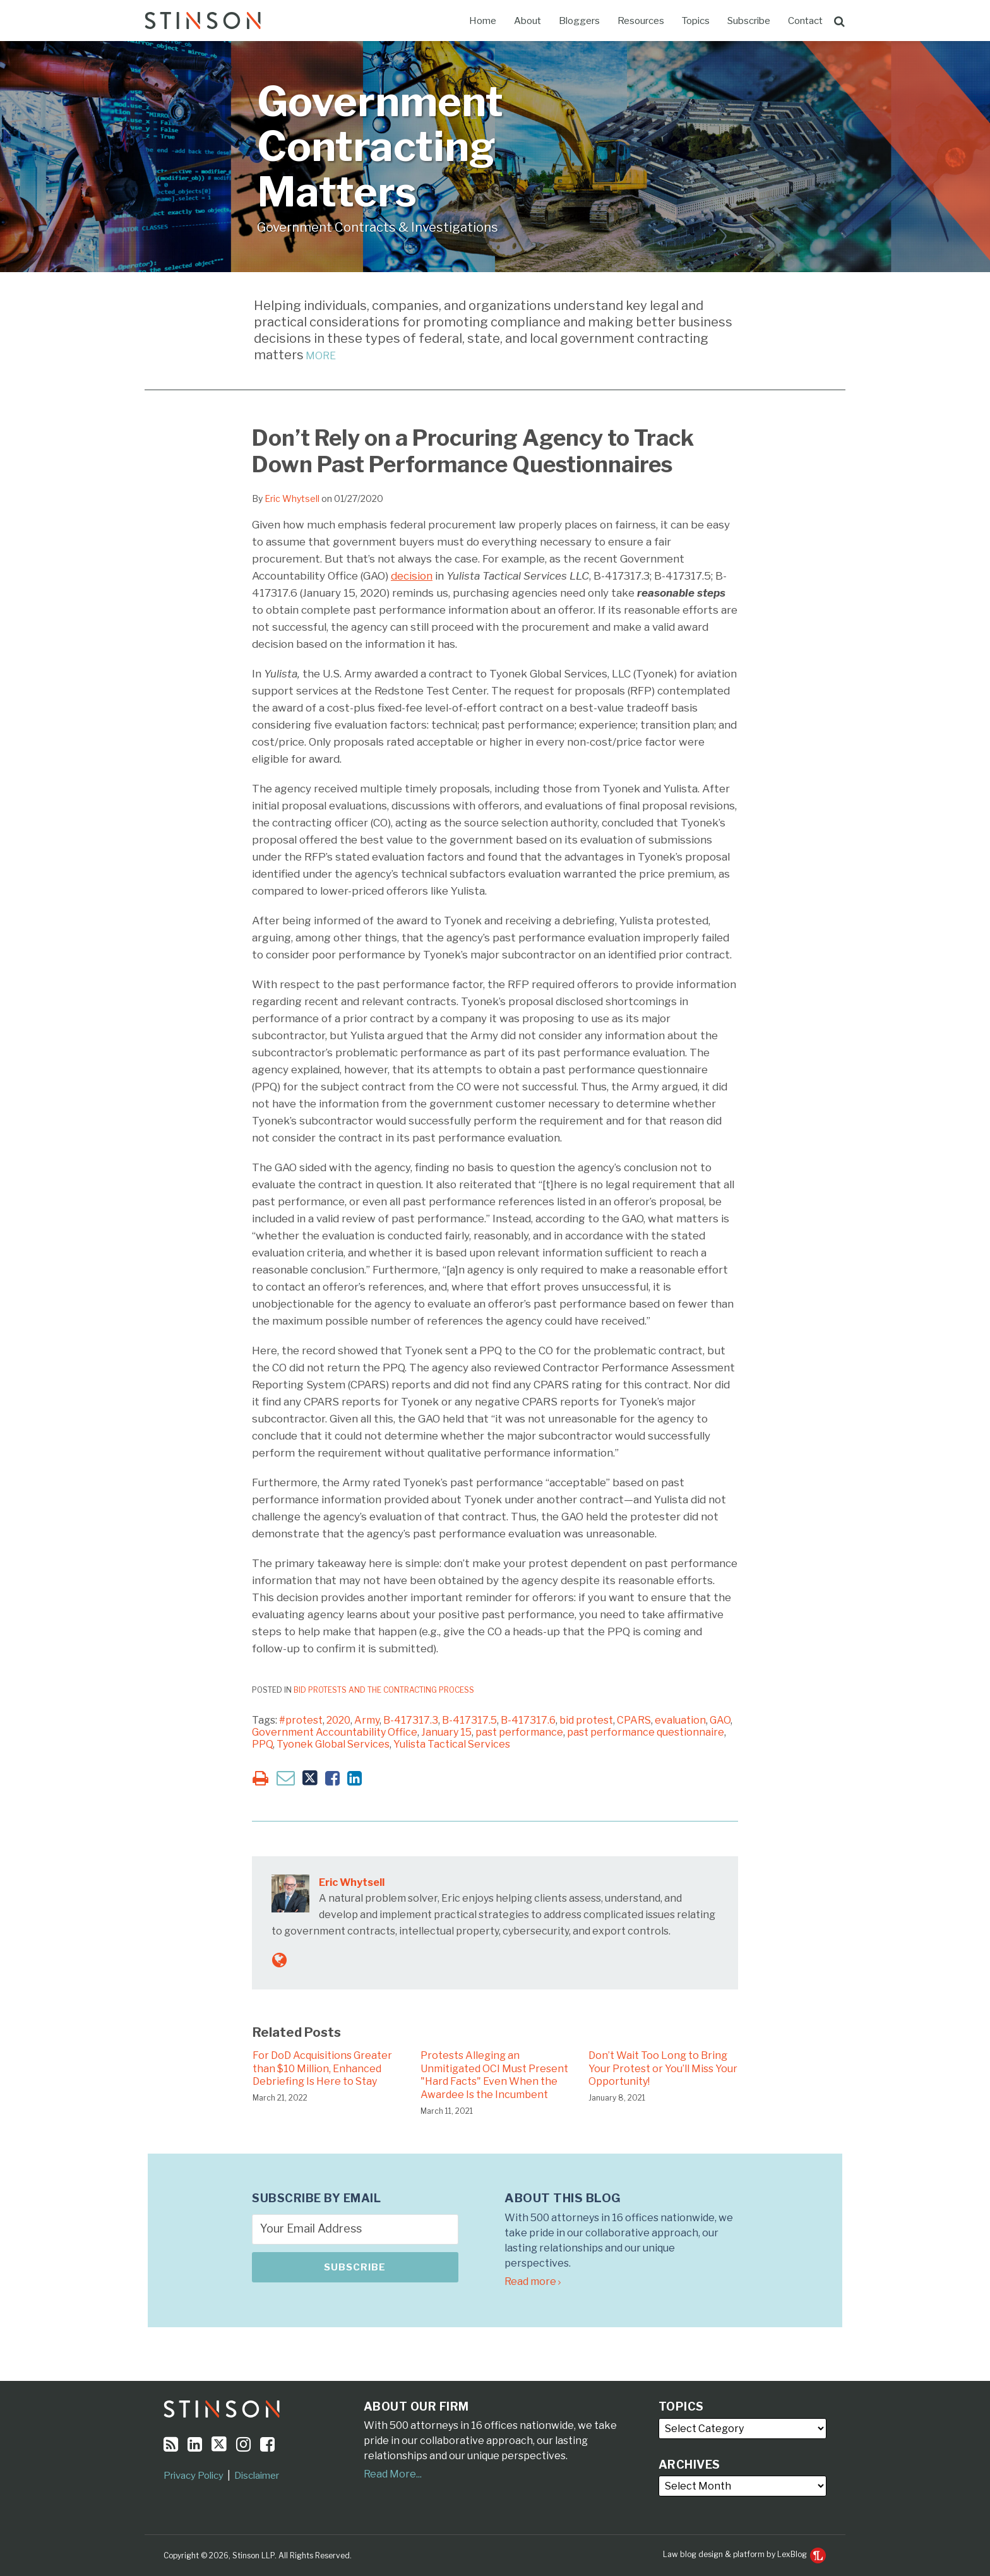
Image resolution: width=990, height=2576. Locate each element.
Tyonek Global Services (333, 1744)
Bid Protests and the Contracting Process (384, 1690)
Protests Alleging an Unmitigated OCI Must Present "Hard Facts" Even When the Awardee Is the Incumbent (494, 2075)
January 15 (446, 1732)
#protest (301, 1720)
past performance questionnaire (645, 1732)
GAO (720, 1720)
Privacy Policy (194, 2475)
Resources (640, 21)
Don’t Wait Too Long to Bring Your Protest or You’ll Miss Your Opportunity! (662, 2068)
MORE (320, 356)
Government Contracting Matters (380, 146)
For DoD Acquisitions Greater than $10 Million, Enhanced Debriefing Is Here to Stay (322, 2068)
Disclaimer (256, 2475)
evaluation (680, 1720)
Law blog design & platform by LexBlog (744, 2554)
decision (411, 575)
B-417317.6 (528, 1720)
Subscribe (748, 21)
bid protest (586, 1720)
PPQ (262, 1744)
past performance (519, 1732)
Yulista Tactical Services (451, 1744)
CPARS (634, 1720)
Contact (805, 21)
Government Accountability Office (334, 1732)
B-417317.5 (469, 1720)
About (527, 21)
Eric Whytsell (292, 498)
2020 (338, 1720)
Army (366, 1720)
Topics (696, 21)
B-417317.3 (410, 1720)
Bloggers (579, 21)
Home (482, 21)
